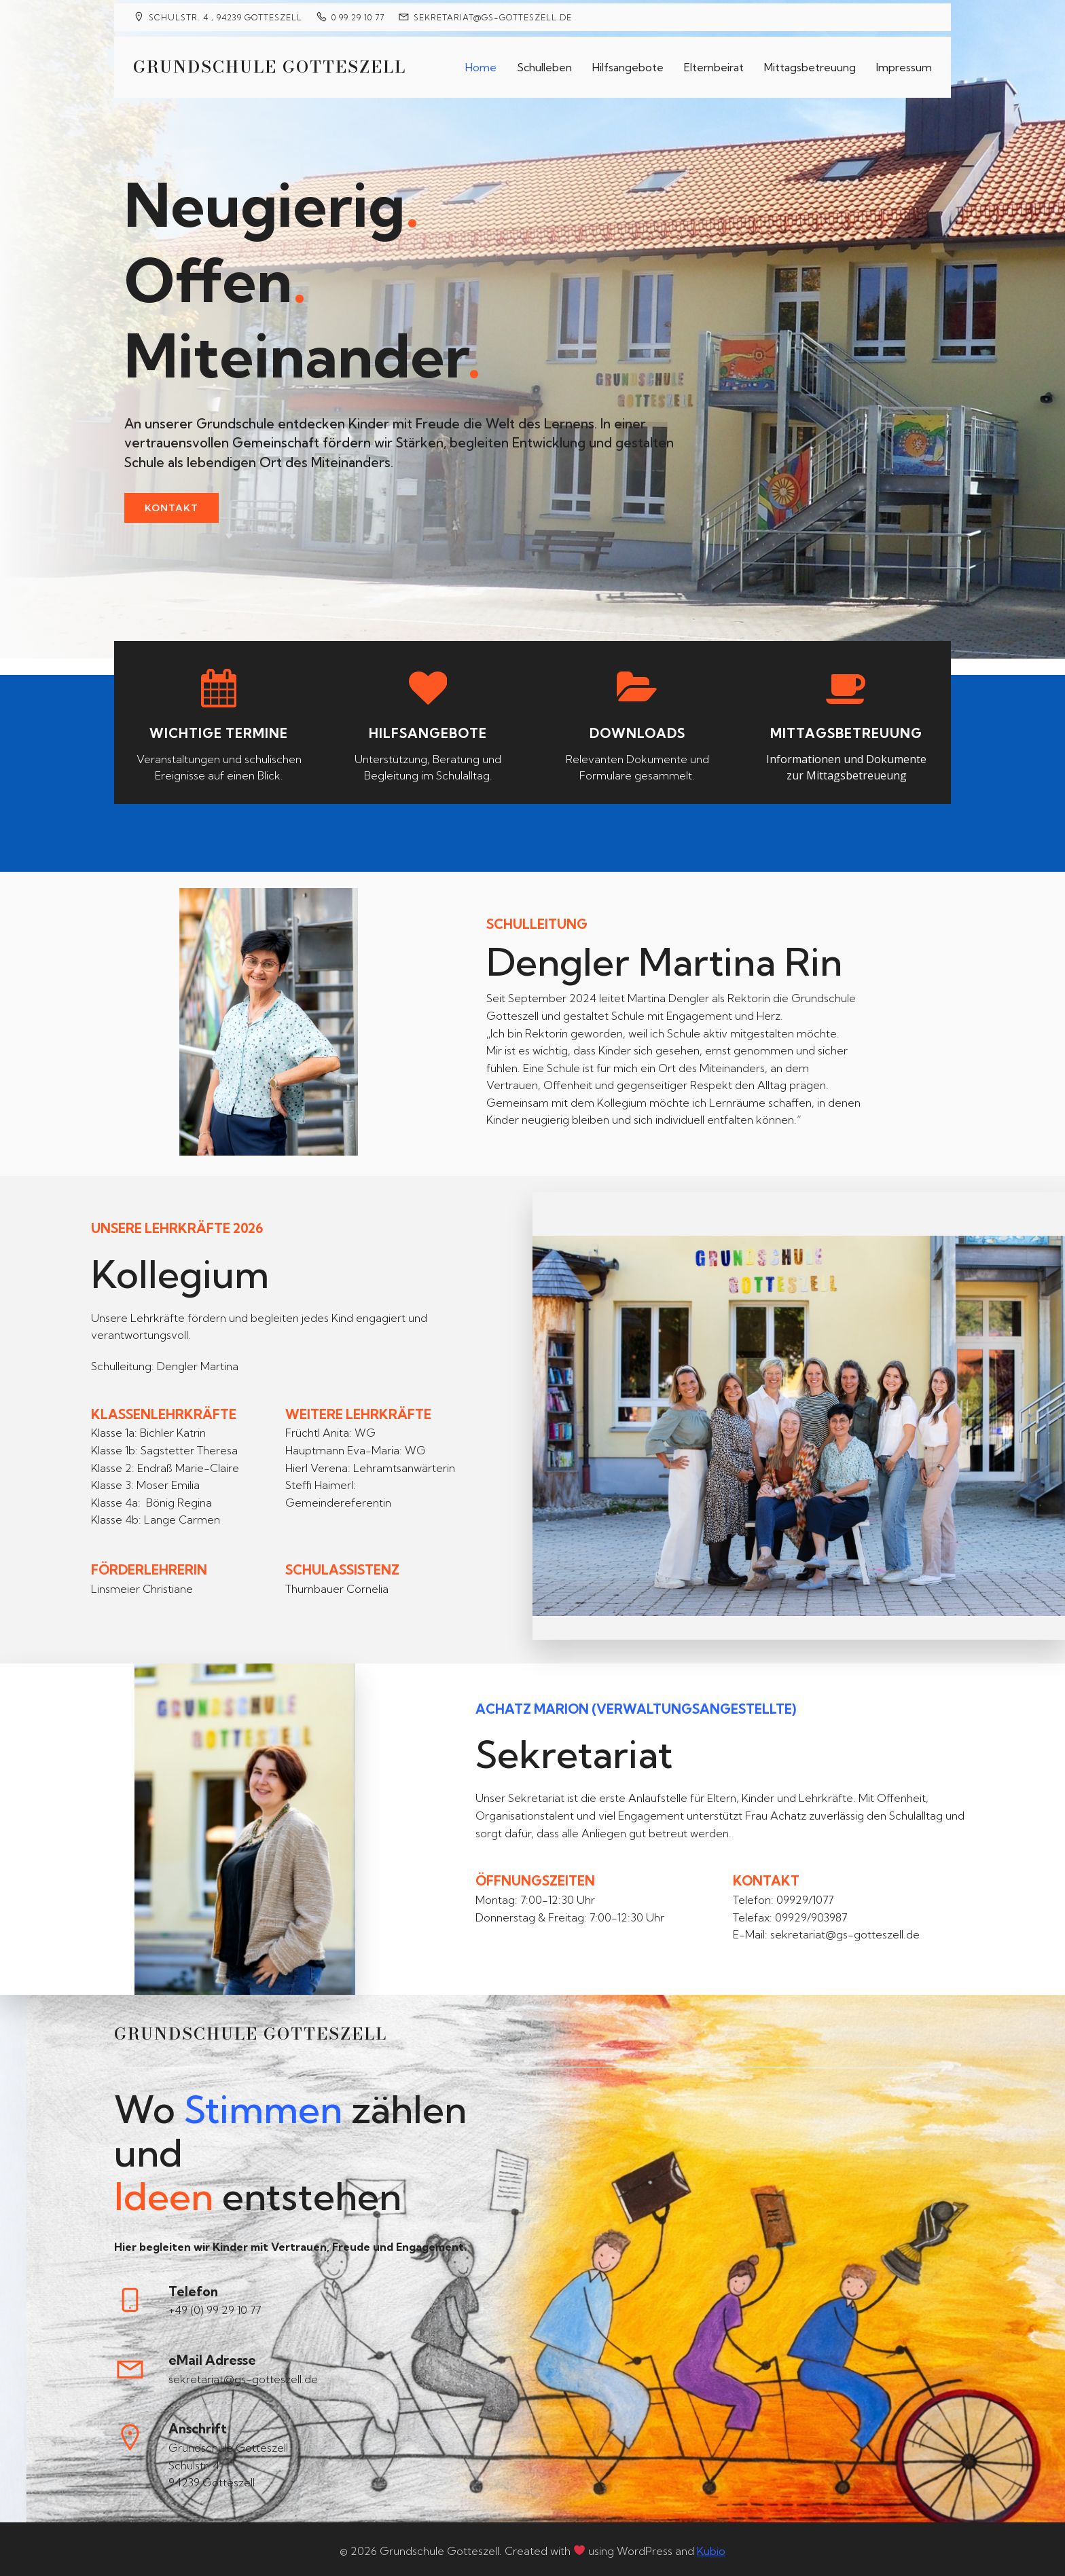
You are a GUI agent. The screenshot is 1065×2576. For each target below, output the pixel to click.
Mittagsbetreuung (810, 65)
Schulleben (544, 65)
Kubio (711, 2547)
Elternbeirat (714, 65)
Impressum (904, 65)
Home (481, 65)
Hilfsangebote (628, 65)
